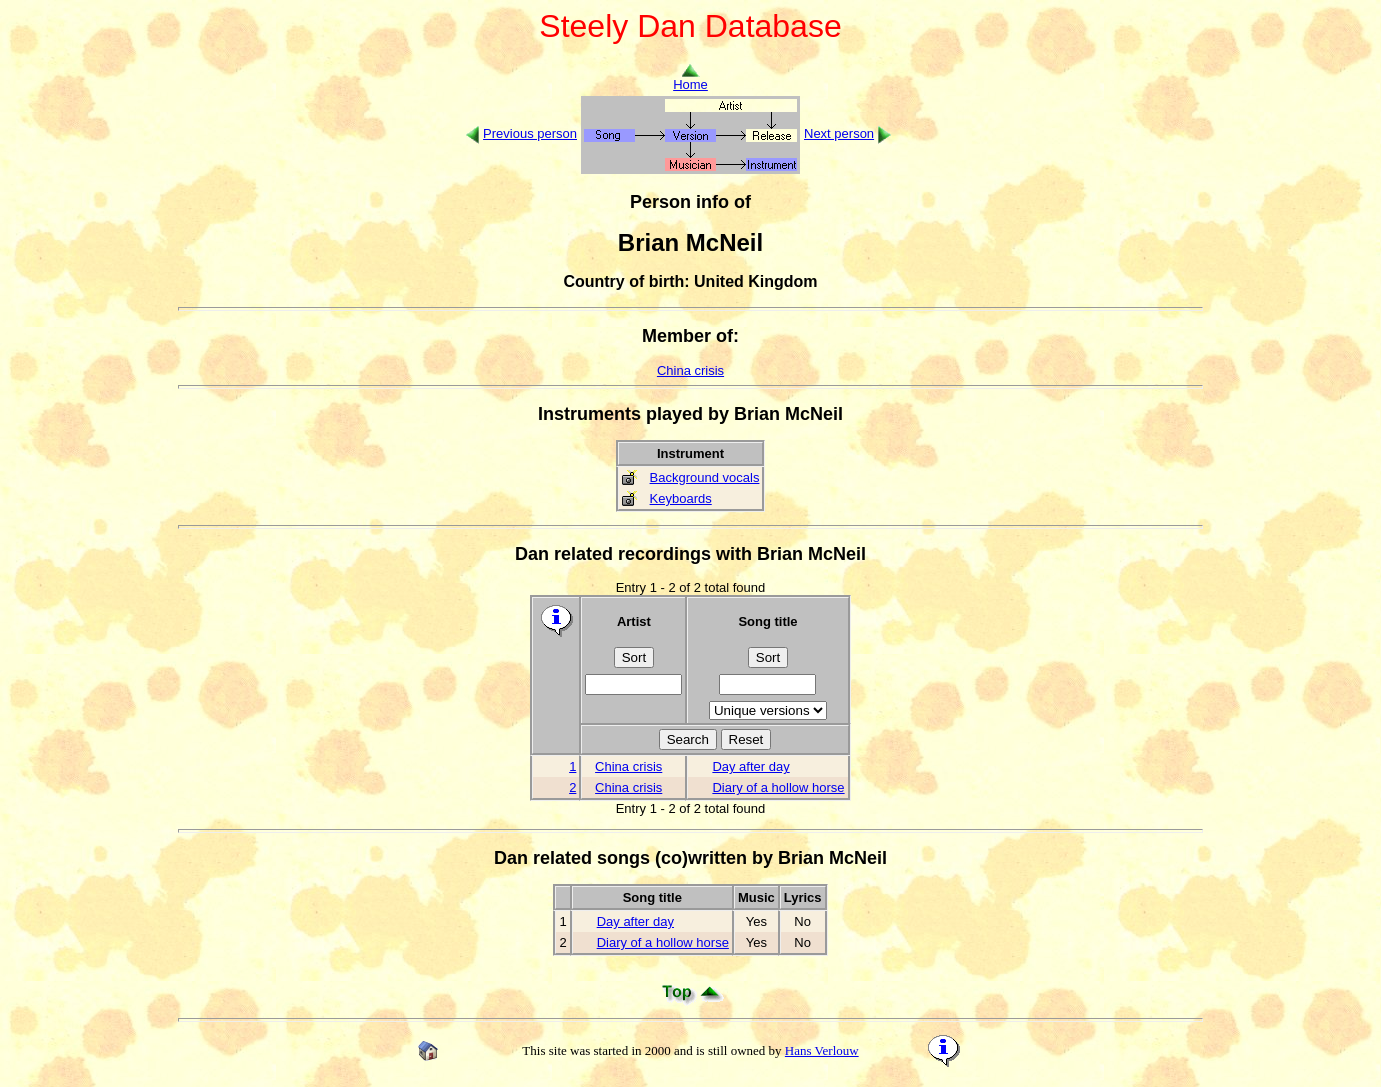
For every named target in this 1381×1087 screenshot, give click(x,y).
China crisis (690, 370)
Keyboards (681, 498)
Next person (839, 133)
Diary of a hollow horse (778, 787)
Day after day (750, 766)
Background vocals (705, 477)
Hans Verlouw (822, 1050)
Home (690, 78)
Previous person (530, 133)
